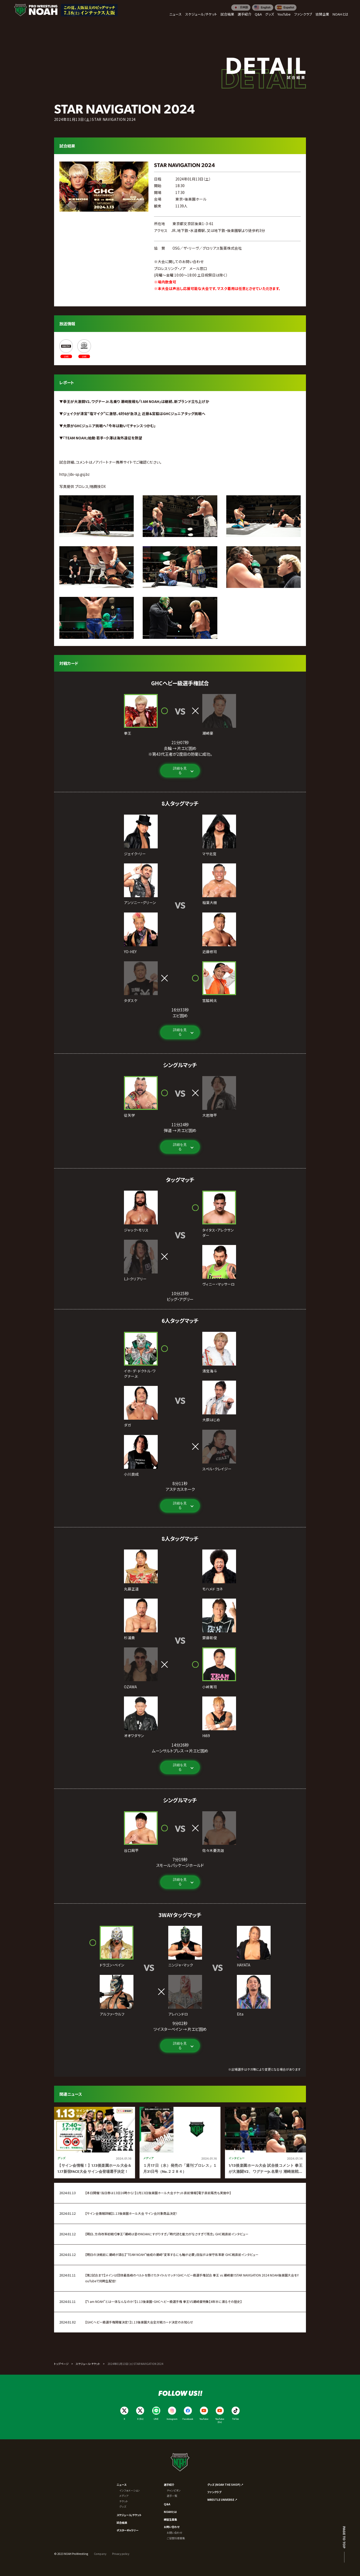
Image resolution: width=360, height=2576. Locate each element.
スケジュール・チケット (88, 2364)
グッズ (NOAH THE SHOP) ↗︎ (225, 2485)
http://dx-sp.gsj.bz (74, 474)
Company (100, 2554)
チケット (123, 2501)
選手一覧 (172, 2496)
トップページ (61, 2364)
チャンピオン (174, 2490)
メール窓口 (198, 268)
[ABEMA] (66, 348)
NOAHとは (170, 2512)
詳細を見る (180, 770)
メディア (123, 2496)
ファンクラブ (214, 2492)
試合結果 (122, 2523)
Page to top (344, 2537)
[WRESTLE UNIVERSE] (84, 348)
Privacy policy (120, 2554)
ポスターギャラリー (127, 2530)
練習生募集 (170, 2519)
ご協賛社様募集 (176, 2538)
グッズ (122, 2506)
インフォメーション (129, 2490)
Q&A (167, 2504)
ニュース (121, 2485)
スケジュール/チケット (129, 2515)
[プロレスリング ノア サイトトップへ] (36, 10)
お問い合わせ (171, 2527)
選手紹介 (169, 2485)
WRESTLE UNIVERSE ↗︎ (222, 2500)
